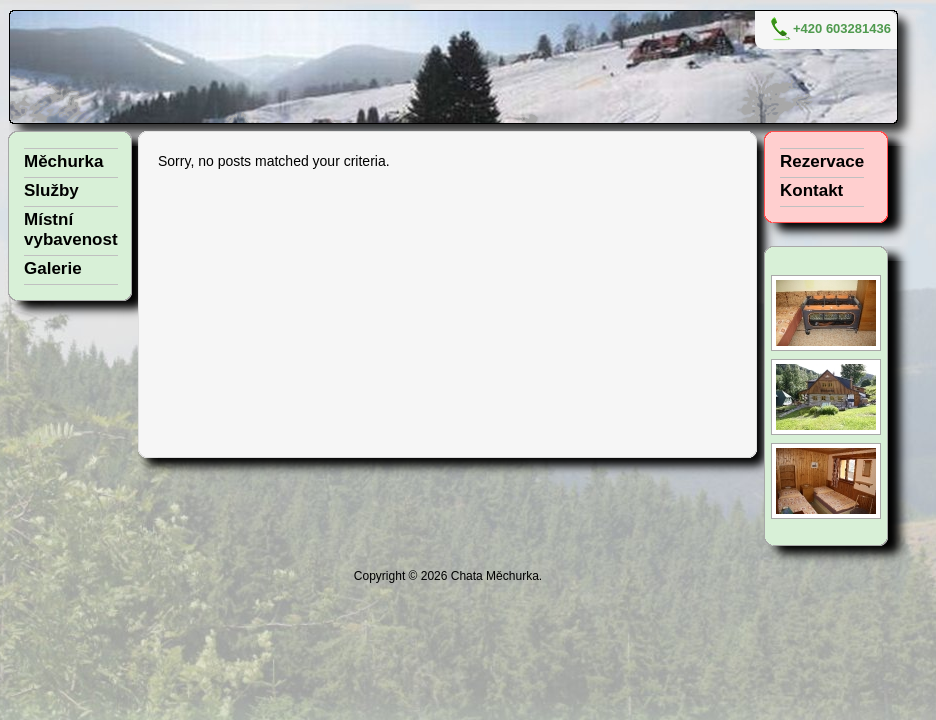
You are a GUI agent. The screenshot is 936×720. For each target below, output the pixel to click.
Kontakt (811, 190)
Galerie (53, 268)
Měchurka (63, 161)
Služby (51, 190)
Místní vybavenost (71, 229)
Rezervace (822, 161)
